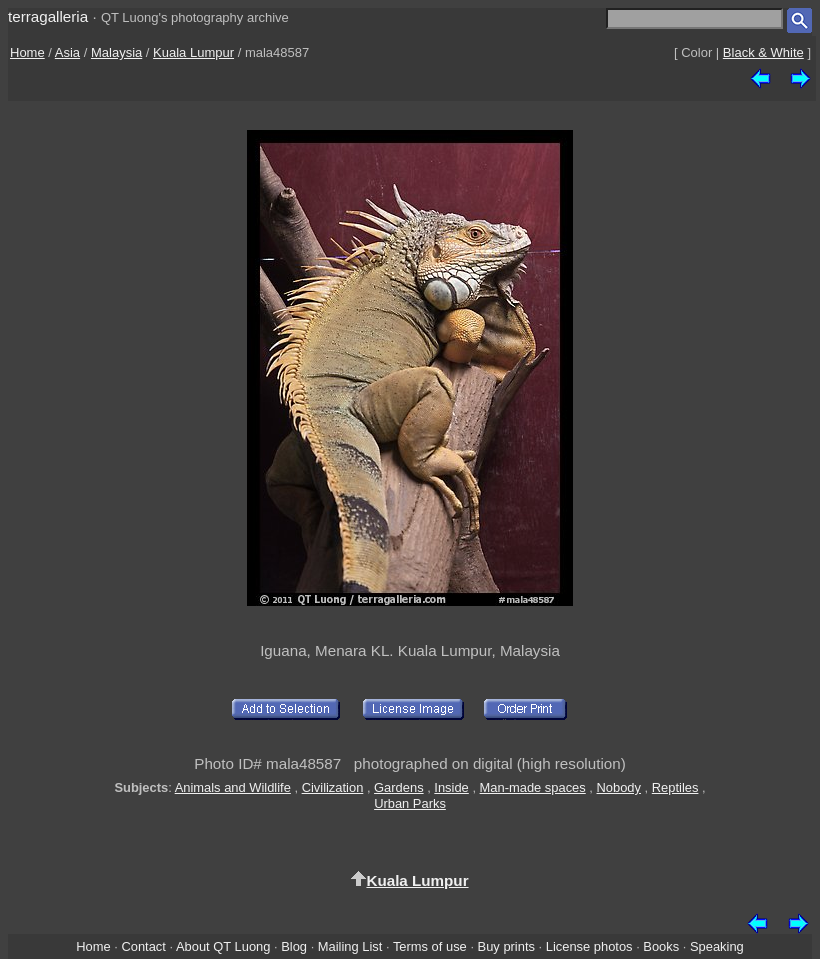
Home (27, 52)
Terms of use (430, 946)
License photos (589, 946)
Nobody (619, 787)
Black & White (763, 52)
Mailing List (350, 946)
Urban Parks (410, 803)
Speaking (717, 946)
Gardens (399, 787)
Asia (67, 52)
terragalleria (48, 16)
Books (661, 946)
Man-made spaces (533, 787)
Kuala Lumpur (193, 52)
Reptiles (675, 787)
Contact (143, 946)
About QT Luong (223, 946)
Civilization (333, 787)
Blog (294, 946)
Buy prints (506, 946)
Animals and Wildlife (233, 787)
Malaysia (116, 52)
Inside (451, 787)
